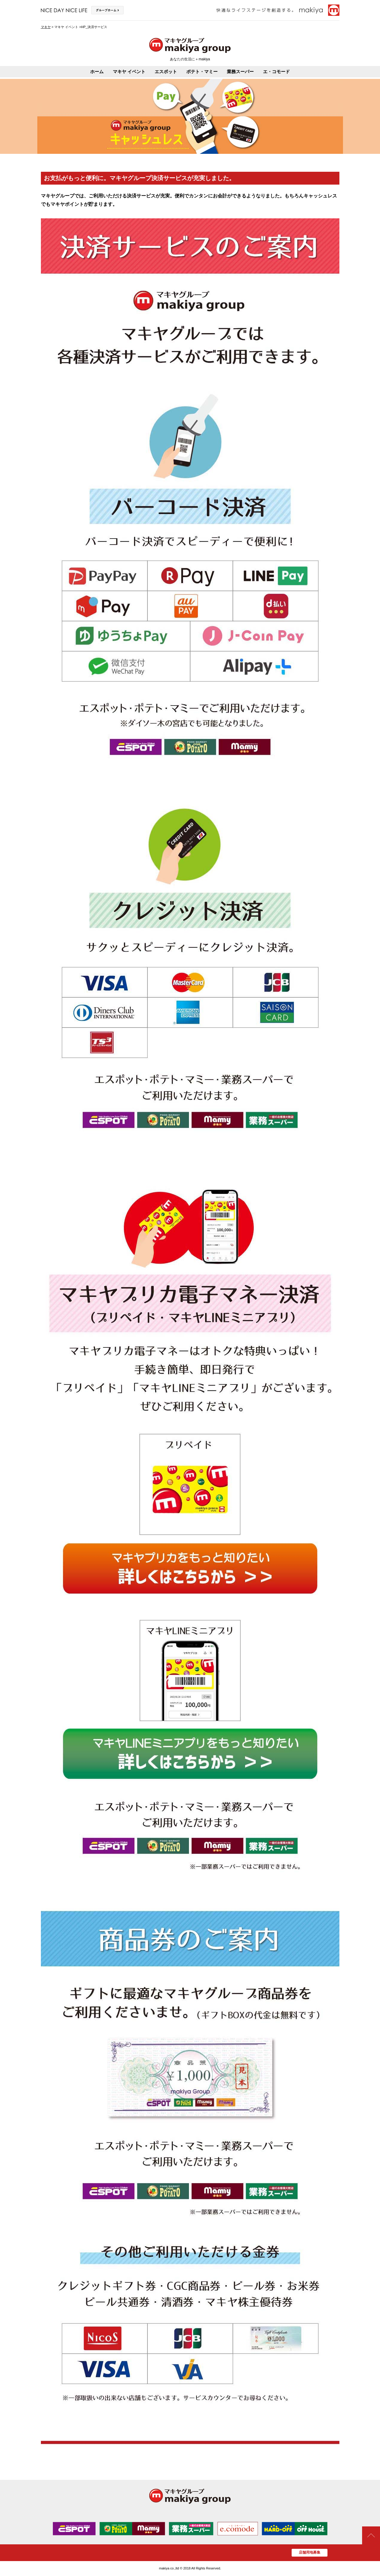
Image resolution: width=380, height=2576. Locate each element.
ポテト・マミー (202, 71)
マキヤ (46, 27)
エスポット (166, 71)
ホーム (97, 71)
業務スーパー (240, 71)
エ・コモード (276, 71)
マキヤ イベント (129, 71)
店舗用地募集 (309, 2552)
